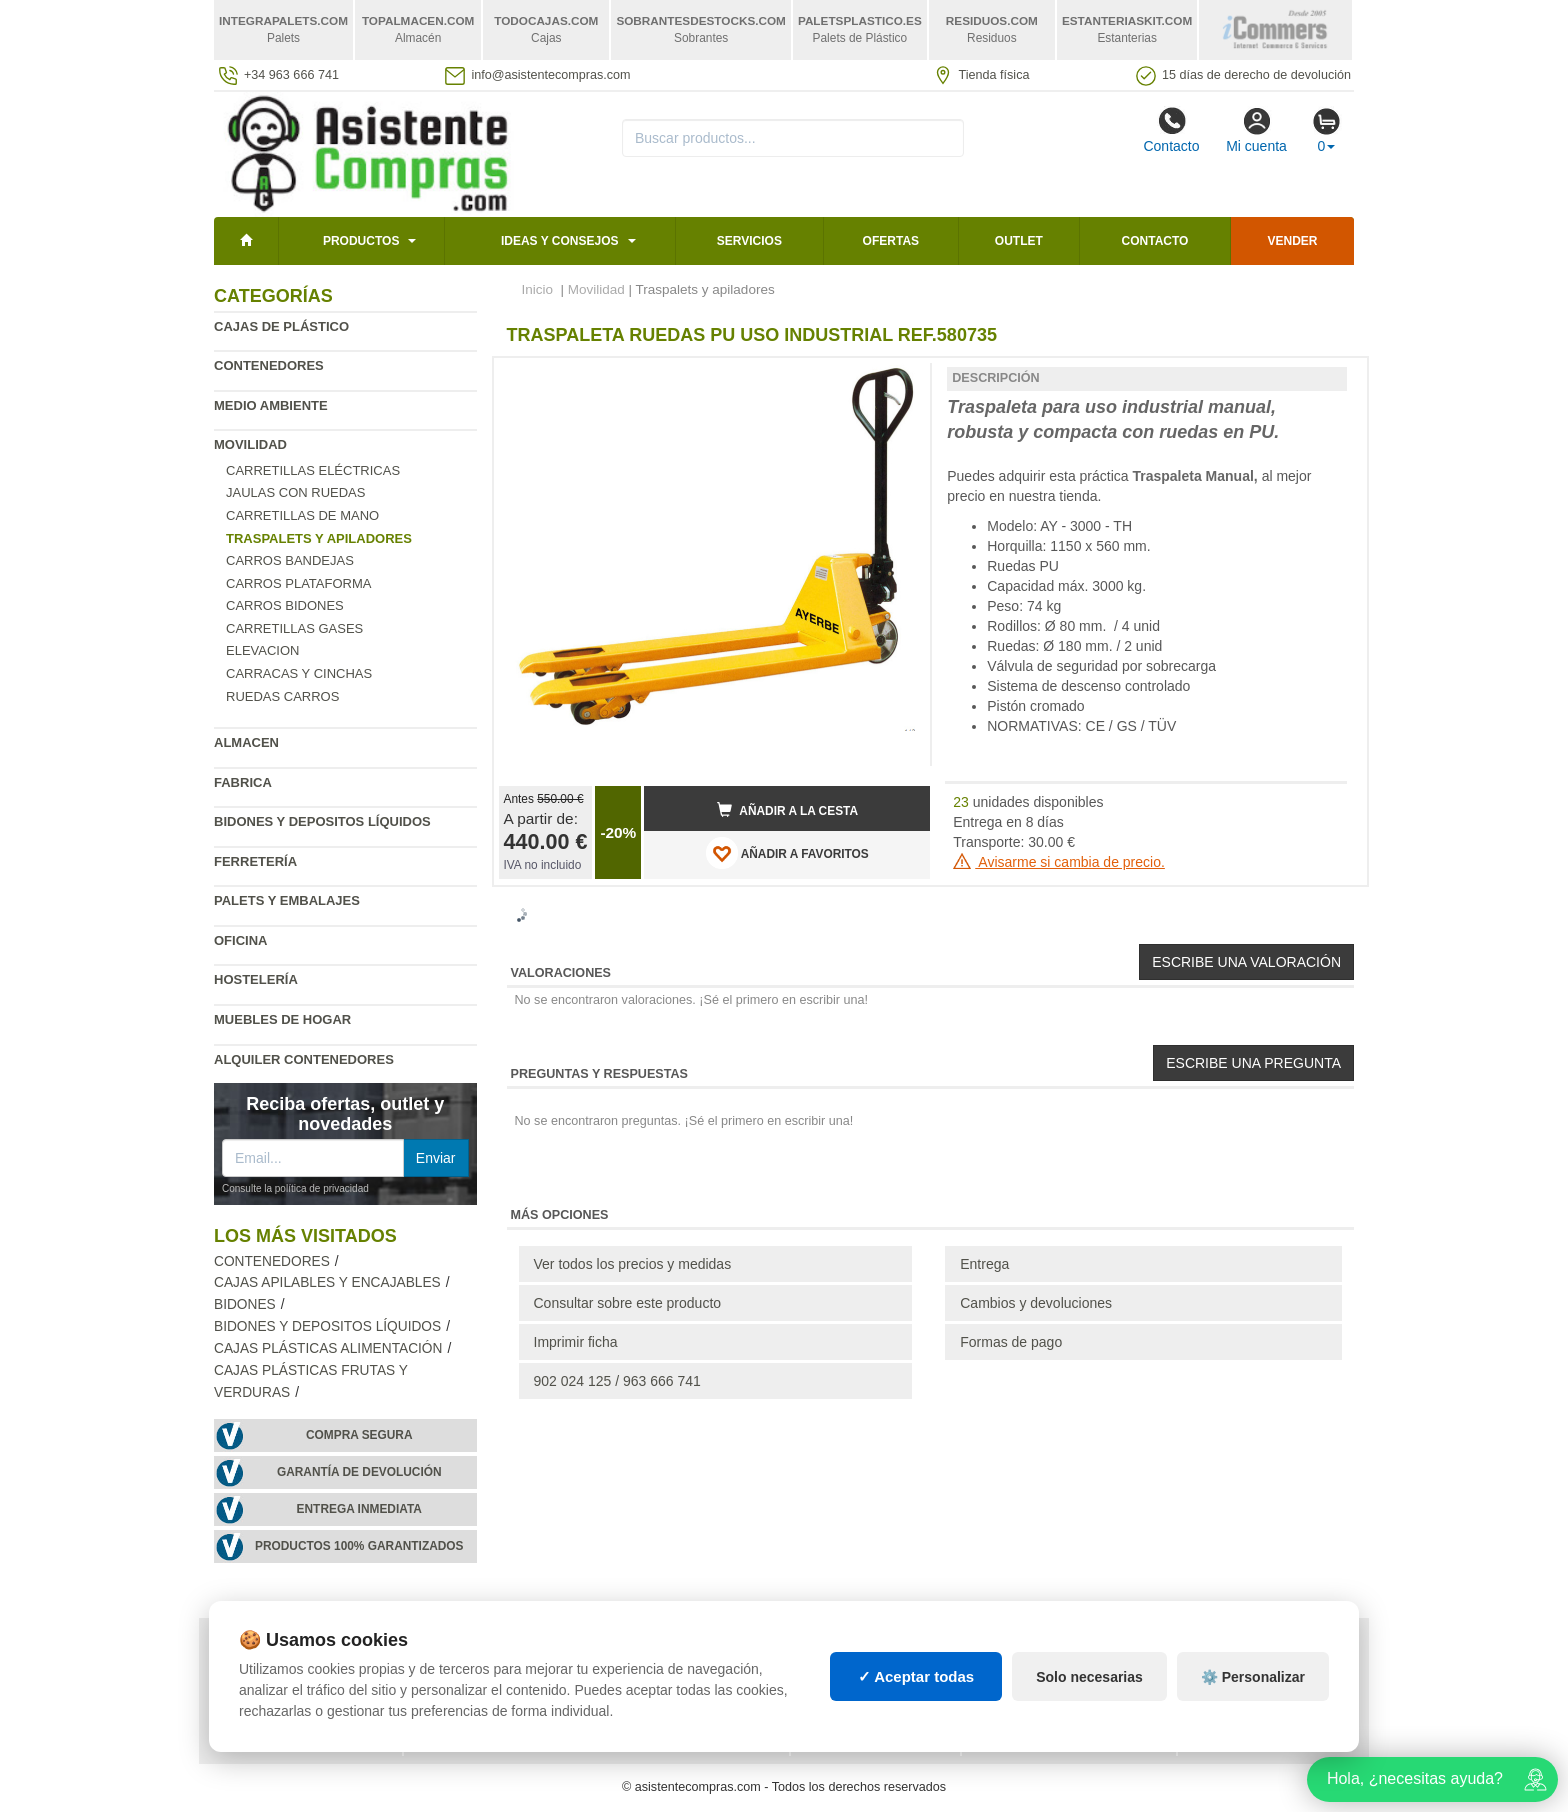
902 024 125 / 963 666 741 (617, 1381)
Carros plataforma (298, 583)
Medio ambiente (271, 405)
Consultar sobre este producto (628, 1303)
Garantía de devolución (359, 1472)
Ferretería (255, 861)
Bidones (245, 1304)
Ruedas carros (282, 696)
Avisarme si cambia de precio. (1059, 862)
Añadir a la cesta (788, 810)
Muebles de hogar (282, 1019)
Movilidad (250, 444)
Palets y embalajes (287, 900)
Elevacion (262, 650)
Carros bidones (285, 605)
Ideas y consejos (560, 241)
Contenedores (269, 365)
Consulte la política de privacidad (295, 1188)
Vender (1293, 241)
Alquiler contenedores (304, 1059)
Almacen (246, 742)
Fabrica (243, 782)
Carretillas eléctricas (313, 470)
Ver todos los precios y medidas (633, 1264)
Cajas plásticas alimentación (328, 1348)
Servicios (749, 241)
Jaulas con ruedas (295, 492)
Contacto (1171, 130)
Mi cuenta (1256, 130)
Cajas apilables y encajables (327, 1282)
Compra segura (359, 1435)
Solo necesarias (1089, 1677)
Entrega (984, 1264)
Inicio (538, 289)
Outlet (1019, 241)
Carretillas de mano (302, 515)
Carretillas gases (294, 628)
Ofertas (891, 241)
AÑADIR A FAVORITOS (787, 853)
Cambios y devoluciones (1036, 1303)
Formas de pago (1011, 1342)
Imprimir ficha (576, 1342)
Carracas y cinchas (299, 673)
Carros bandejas (290, 560)
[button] (897, 381)
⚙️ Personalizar (1253, 1677)
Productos (361, 241)
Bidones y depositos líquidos (322, 821)
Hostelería (256, 979)
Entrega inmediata (359, 1509)
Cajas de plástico (281, 326)
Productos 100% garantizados (359, 1546)
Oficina (240, 940)
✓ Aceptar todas (916, 1676)
